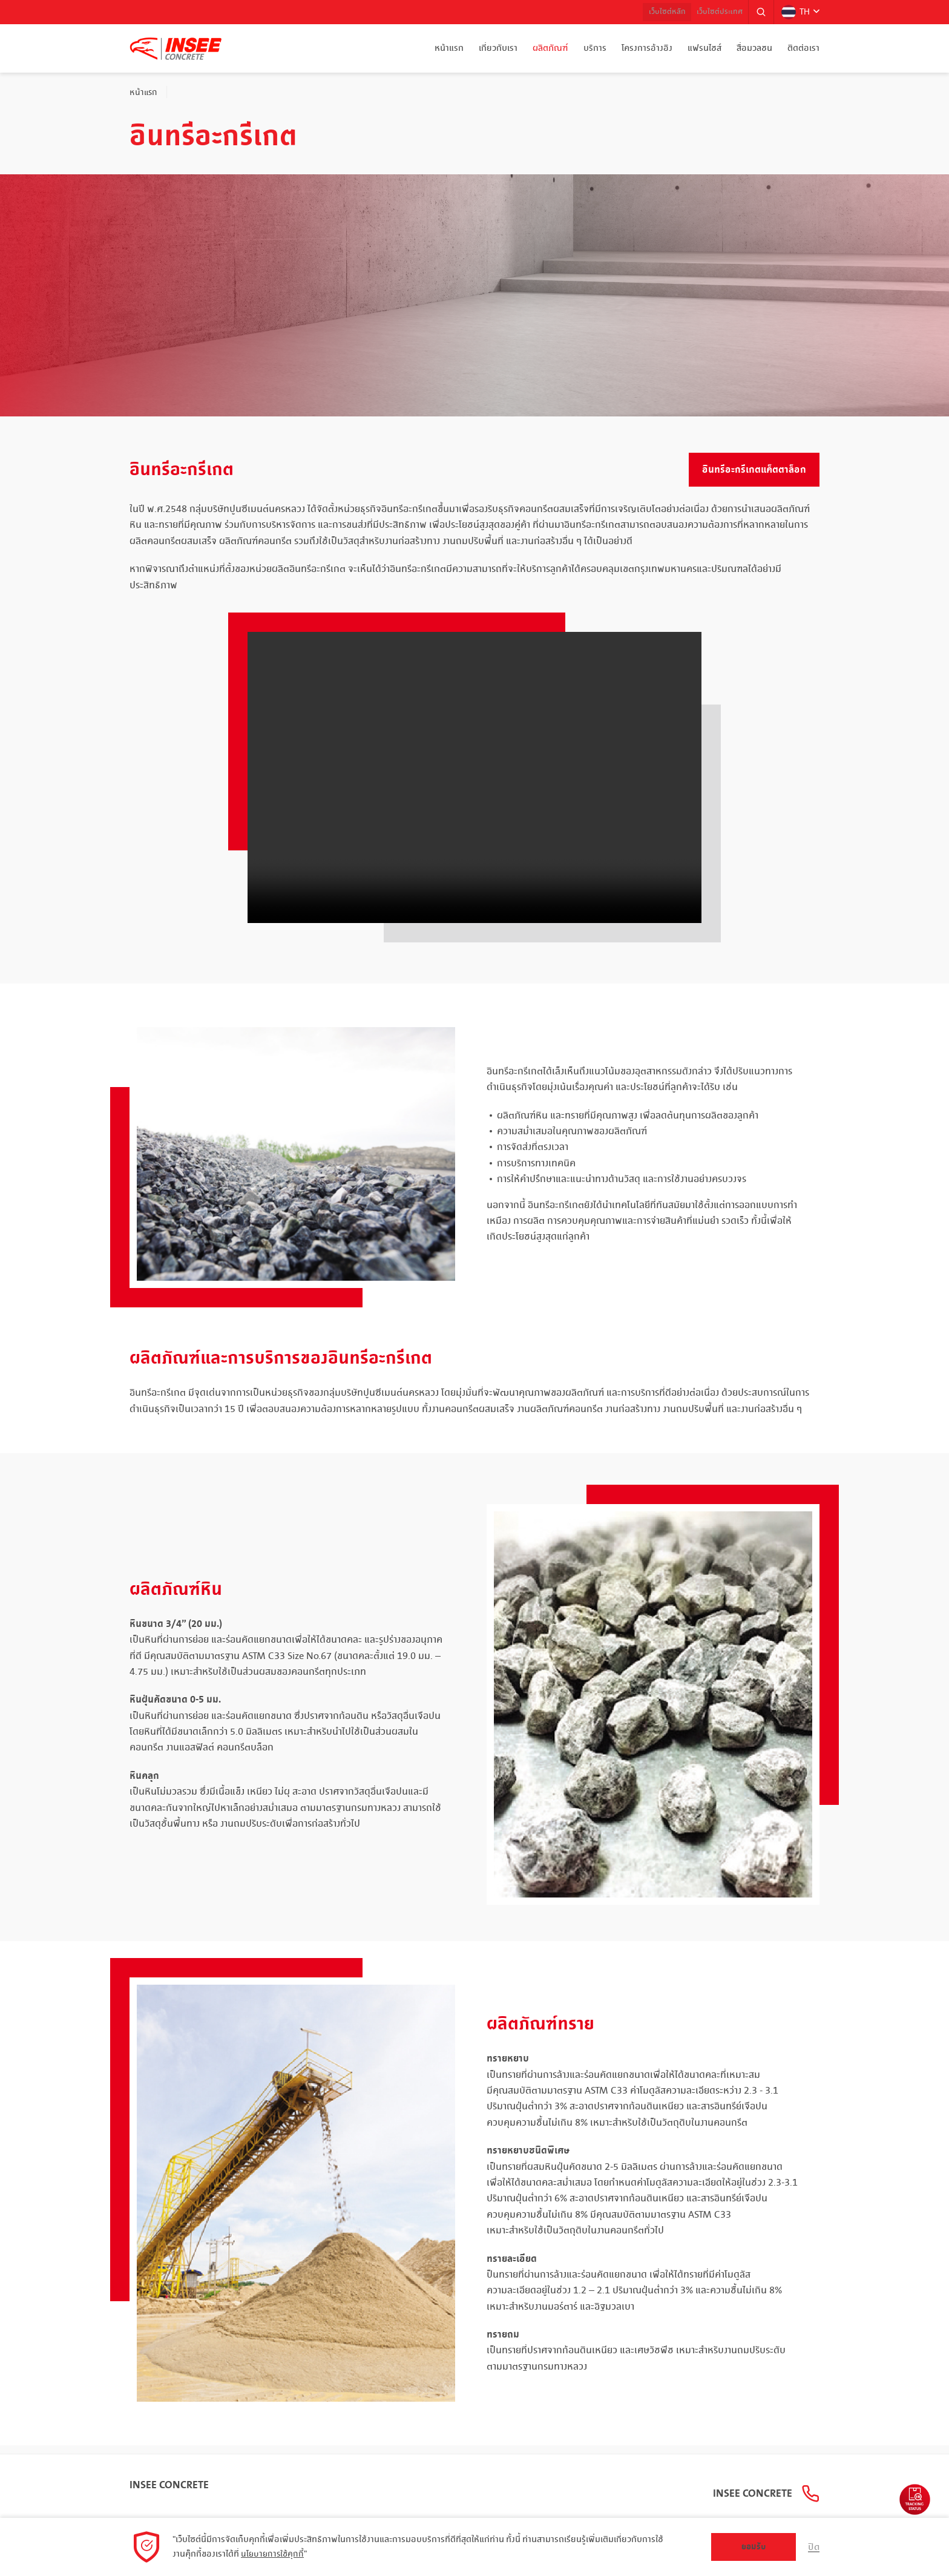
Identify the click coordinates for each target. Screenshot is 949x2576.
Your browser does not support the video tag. (474, 777)
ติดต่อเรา (803, 48)
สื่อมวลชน (754, 48)
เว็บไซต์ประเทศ (712, 12)
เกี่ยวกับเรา (498, 48)
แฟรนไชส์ (704, 48)
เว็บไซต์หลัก (652, 12)
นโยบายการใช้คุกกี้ (273, 2554)
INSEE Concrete (169, 2476)
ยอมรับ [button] (753, 2547)
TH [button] (794, 12)
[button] (758, 12)
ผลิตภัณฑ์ (550, 48)
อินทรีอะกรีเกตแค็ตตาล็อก (754, 470)
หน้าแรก (449, 48)
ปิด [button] (813, 2547)
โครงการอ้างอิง (647, 48)
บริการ (594, 48)
